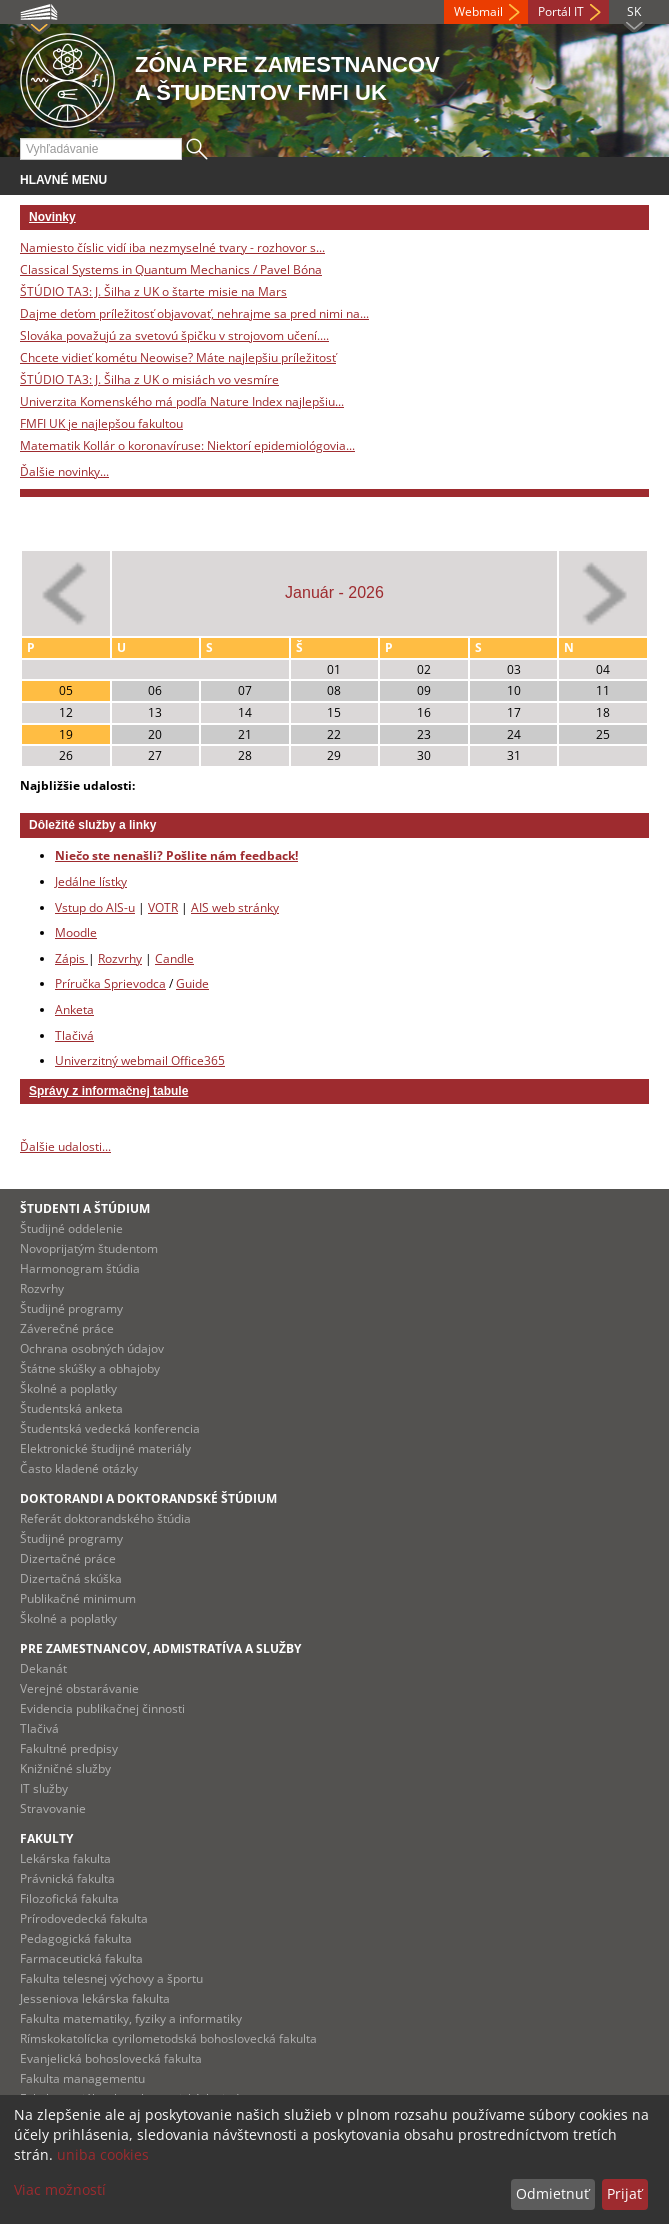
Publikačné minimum (78, 1598)
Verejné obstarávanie (79, 1688)
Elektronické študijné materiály (105, 1448)
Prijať (624, 2193)
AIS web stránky (235, 907)
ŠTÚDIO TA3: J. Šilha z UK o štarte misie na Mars (153, 291)
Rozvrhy (120, 958)
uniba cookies (103, 2154)
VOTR (163, 907)
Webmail (478, 11)
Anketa (74, 1009)
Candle (174, 958)
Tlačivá (74, 1035)
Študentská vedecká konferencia (110, 1428)
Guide (192, 983)
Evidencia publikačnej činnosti (102, 1708)
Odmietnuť (552, 2193)
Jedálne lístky (91, 881)
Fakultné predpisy (69, 1748)
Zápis (71, 958)
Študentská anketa (71, 1408)
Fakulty (46, 1838)
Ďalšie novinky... (64, 471)
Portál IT (561, 11)
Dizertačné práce (68, 1558)
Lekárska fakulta (65, 1858)
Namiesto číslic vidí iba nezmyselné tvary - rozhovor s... (172, 247)
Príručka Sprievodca (110, 983)
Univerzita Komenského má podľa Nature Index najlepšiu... (182, 401)
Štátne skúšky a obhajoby (90, 1368)
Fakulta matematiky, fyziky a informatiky (131, 2018)
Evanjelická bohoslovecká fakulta (111, 2058)
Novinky (52, 217)
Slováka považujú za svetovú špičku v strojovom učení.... (174, 335)
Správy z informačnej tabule (108, 1091)
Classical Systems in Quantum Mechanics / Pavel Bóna (171, 269)
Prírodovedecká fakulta (84, 1918)
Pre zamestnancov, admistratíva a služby (160, 1648)
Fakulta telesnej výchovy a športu (111, 1978)
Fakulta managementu (82, 2078)
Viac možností (60, 2189)
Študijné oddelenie (71, 1228)
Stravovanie (53, 1808)
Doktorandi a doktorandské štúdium (148, 1498)
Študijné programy (71, 1308)
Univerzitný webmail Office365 (140, 1060)
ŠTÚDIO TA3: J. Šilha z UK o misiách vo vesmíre (149, 379)
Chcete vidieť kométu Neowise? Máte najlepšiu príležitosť (178, 357)
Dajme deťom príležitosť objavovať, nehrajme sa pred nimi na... (194, 313)
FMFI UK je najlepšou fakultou (101, 423)
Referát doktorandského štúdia (105, 1518)
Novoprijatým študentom (89, 1248)
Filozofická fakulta (69, 1898)
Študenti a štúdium (85, 1208)
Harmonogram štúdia (80, 1268)
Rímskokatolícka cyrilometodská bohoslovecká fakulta (168, 2038)
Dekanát (43, 1668)
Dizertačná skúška (71, 1578)
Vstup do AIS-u (95, 907)
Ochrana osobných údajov (92, 1348)
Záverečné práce (67, 1328)
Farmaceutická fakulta (81, 1958)
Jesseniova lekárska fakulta (95, 1998)
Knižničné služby (65, 1768)
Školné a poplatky (68, 1388)
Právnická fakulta (67, 1878)
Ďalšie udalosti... (65, 1146)
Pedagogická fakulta (76, 1938)
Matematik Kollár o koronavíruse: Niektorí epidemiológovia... (187, 445)
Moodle (76, 932)
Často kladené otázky (79, 1468)
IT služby (44, 1788)
